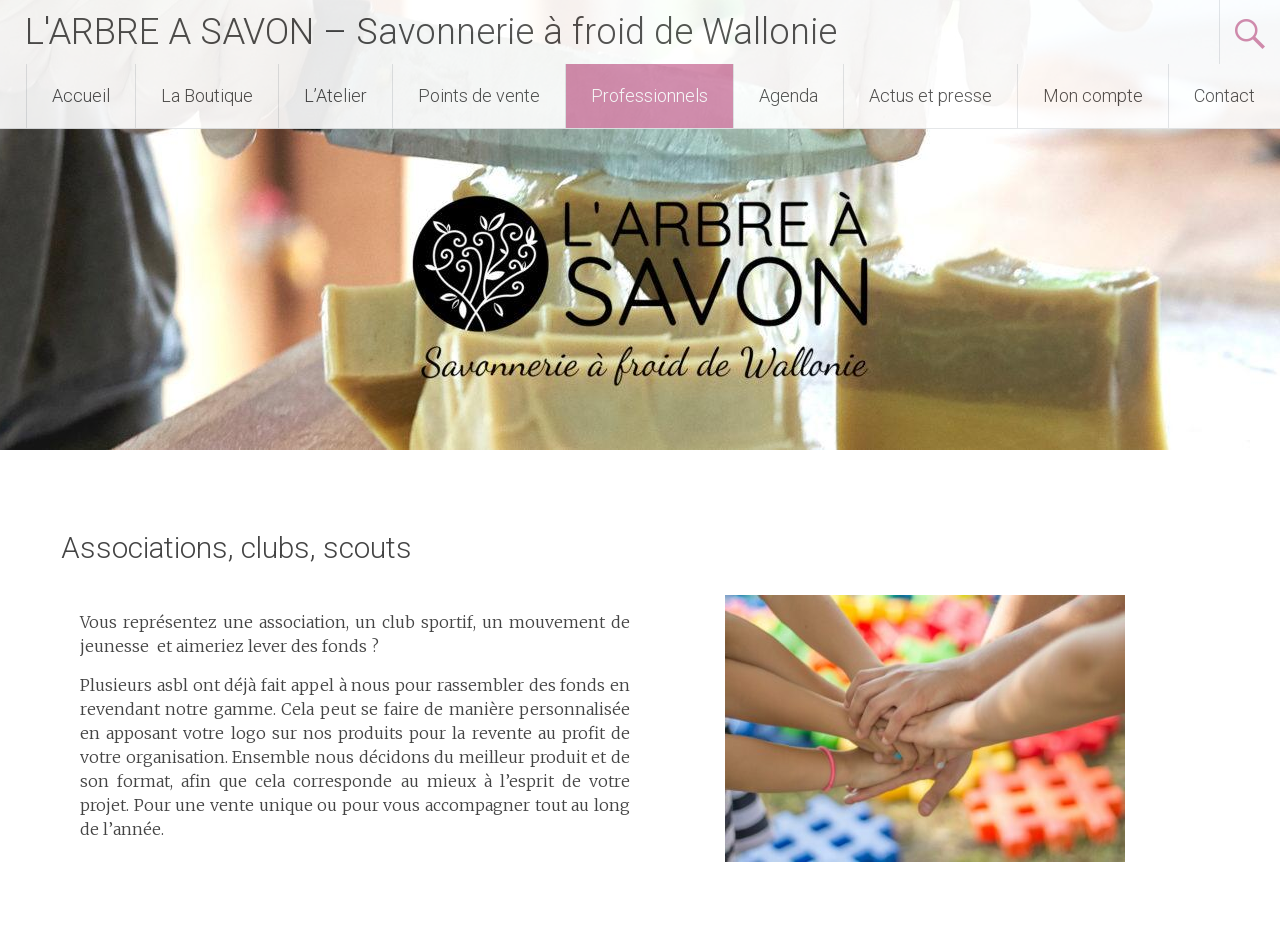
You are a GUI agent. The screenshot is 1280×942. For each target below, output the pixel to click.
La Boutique (207, 95)
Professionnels (649, 95)
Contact (1224, 95)
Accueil (81, 95)
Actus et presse (930, 95)
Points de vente (479, 95)
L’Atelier (335, 95)
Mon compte (1093, 95)
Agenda (788, 95)
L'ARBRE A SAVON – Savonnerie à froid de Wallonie (431, 32)
